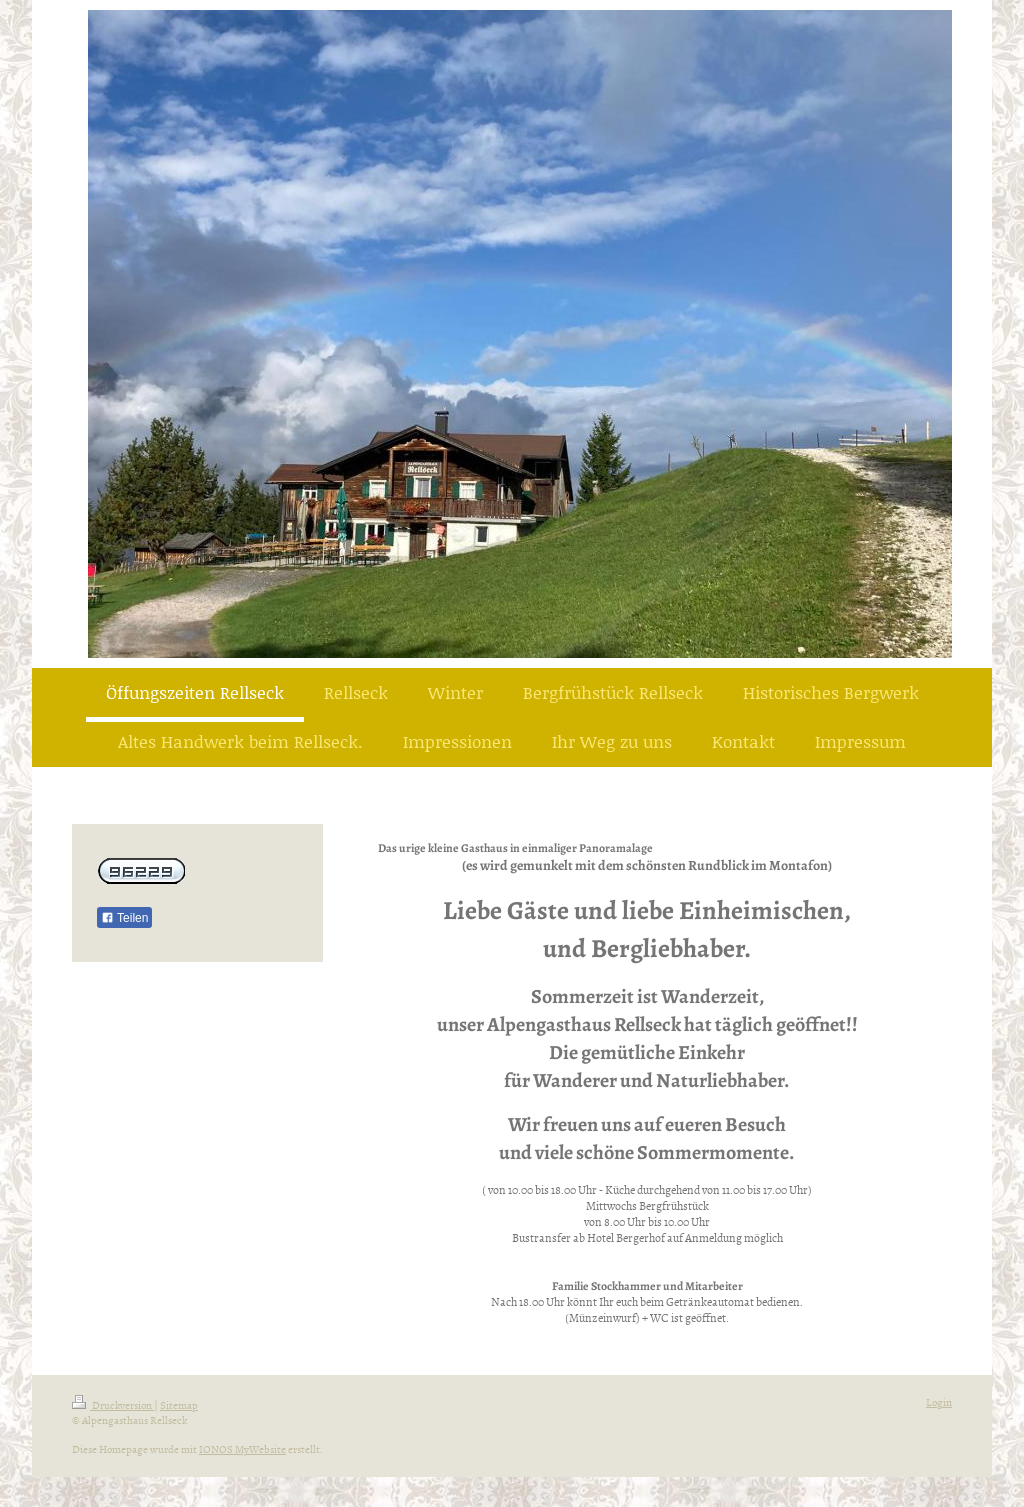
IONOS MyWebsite (242, 1448)
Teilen (124, 918)
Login (939, 1401)
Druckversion (113, 1404)
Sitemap (179, 1404)
